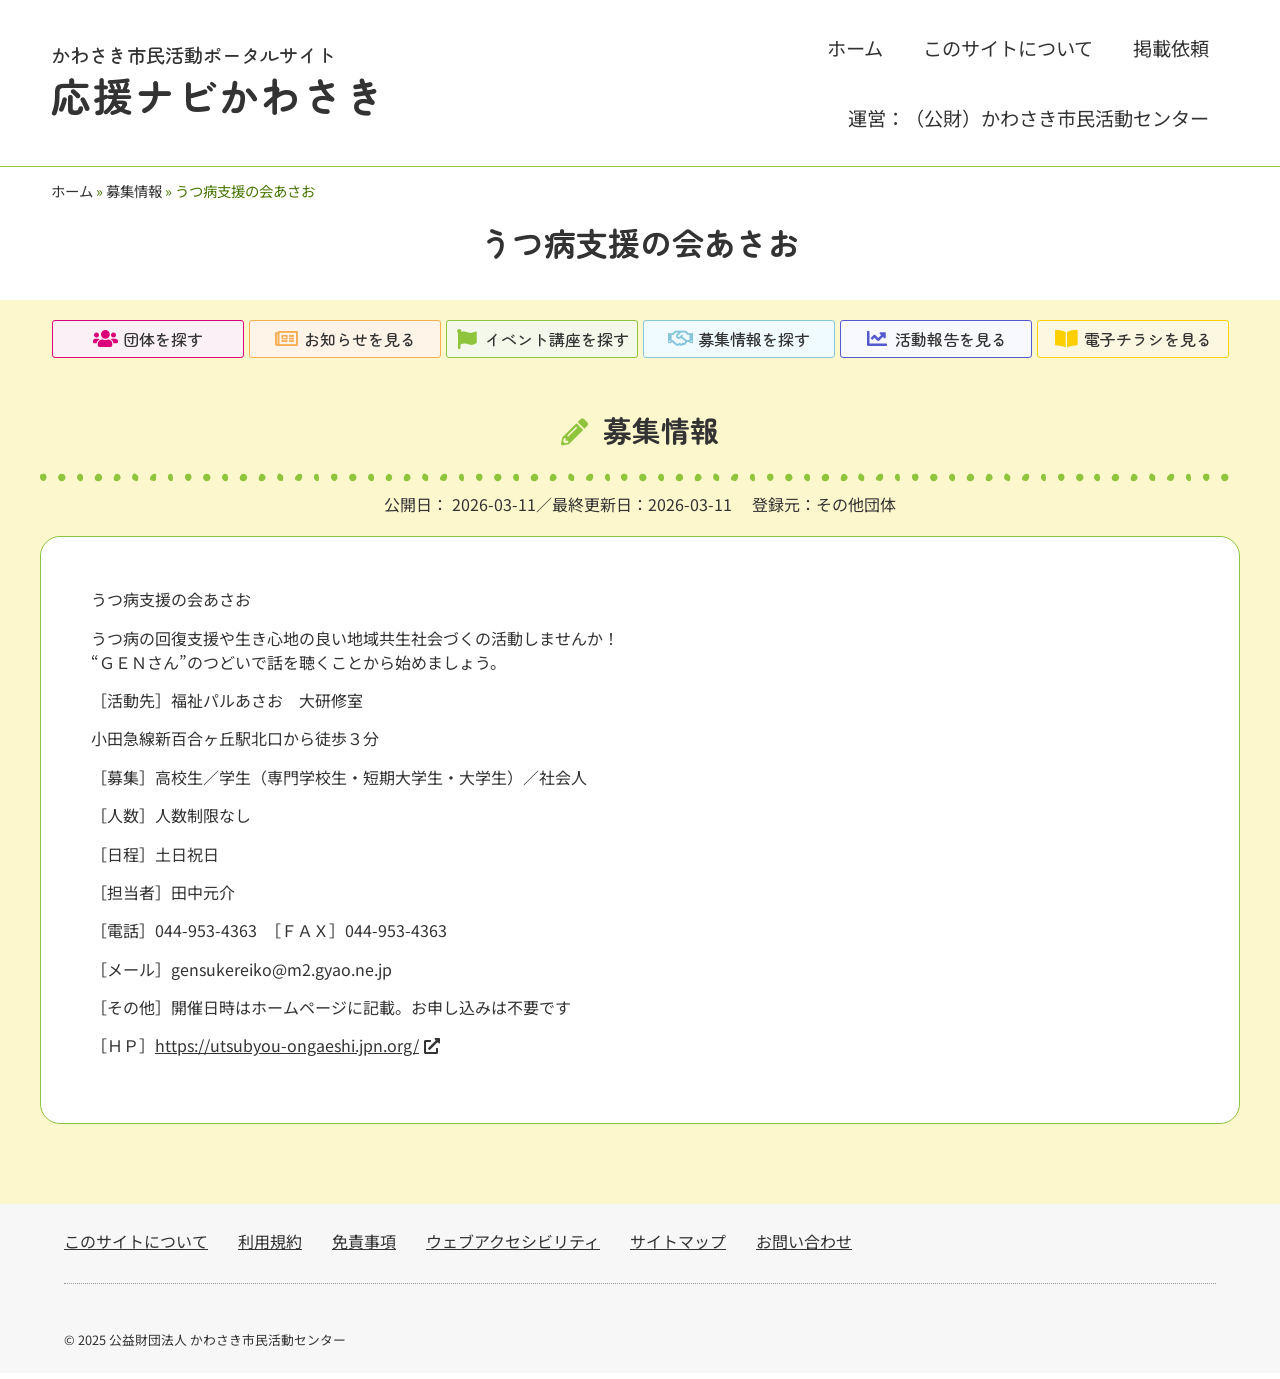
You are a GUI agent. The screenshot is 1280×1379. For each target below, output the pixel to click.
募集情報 (134, 190)
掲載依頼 (1171, 48)
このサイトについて (1008, 48)
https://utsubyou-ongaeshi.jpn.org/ (287, 1051)
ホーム (855, 48)
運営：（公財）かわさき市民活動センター (1028, 118)
